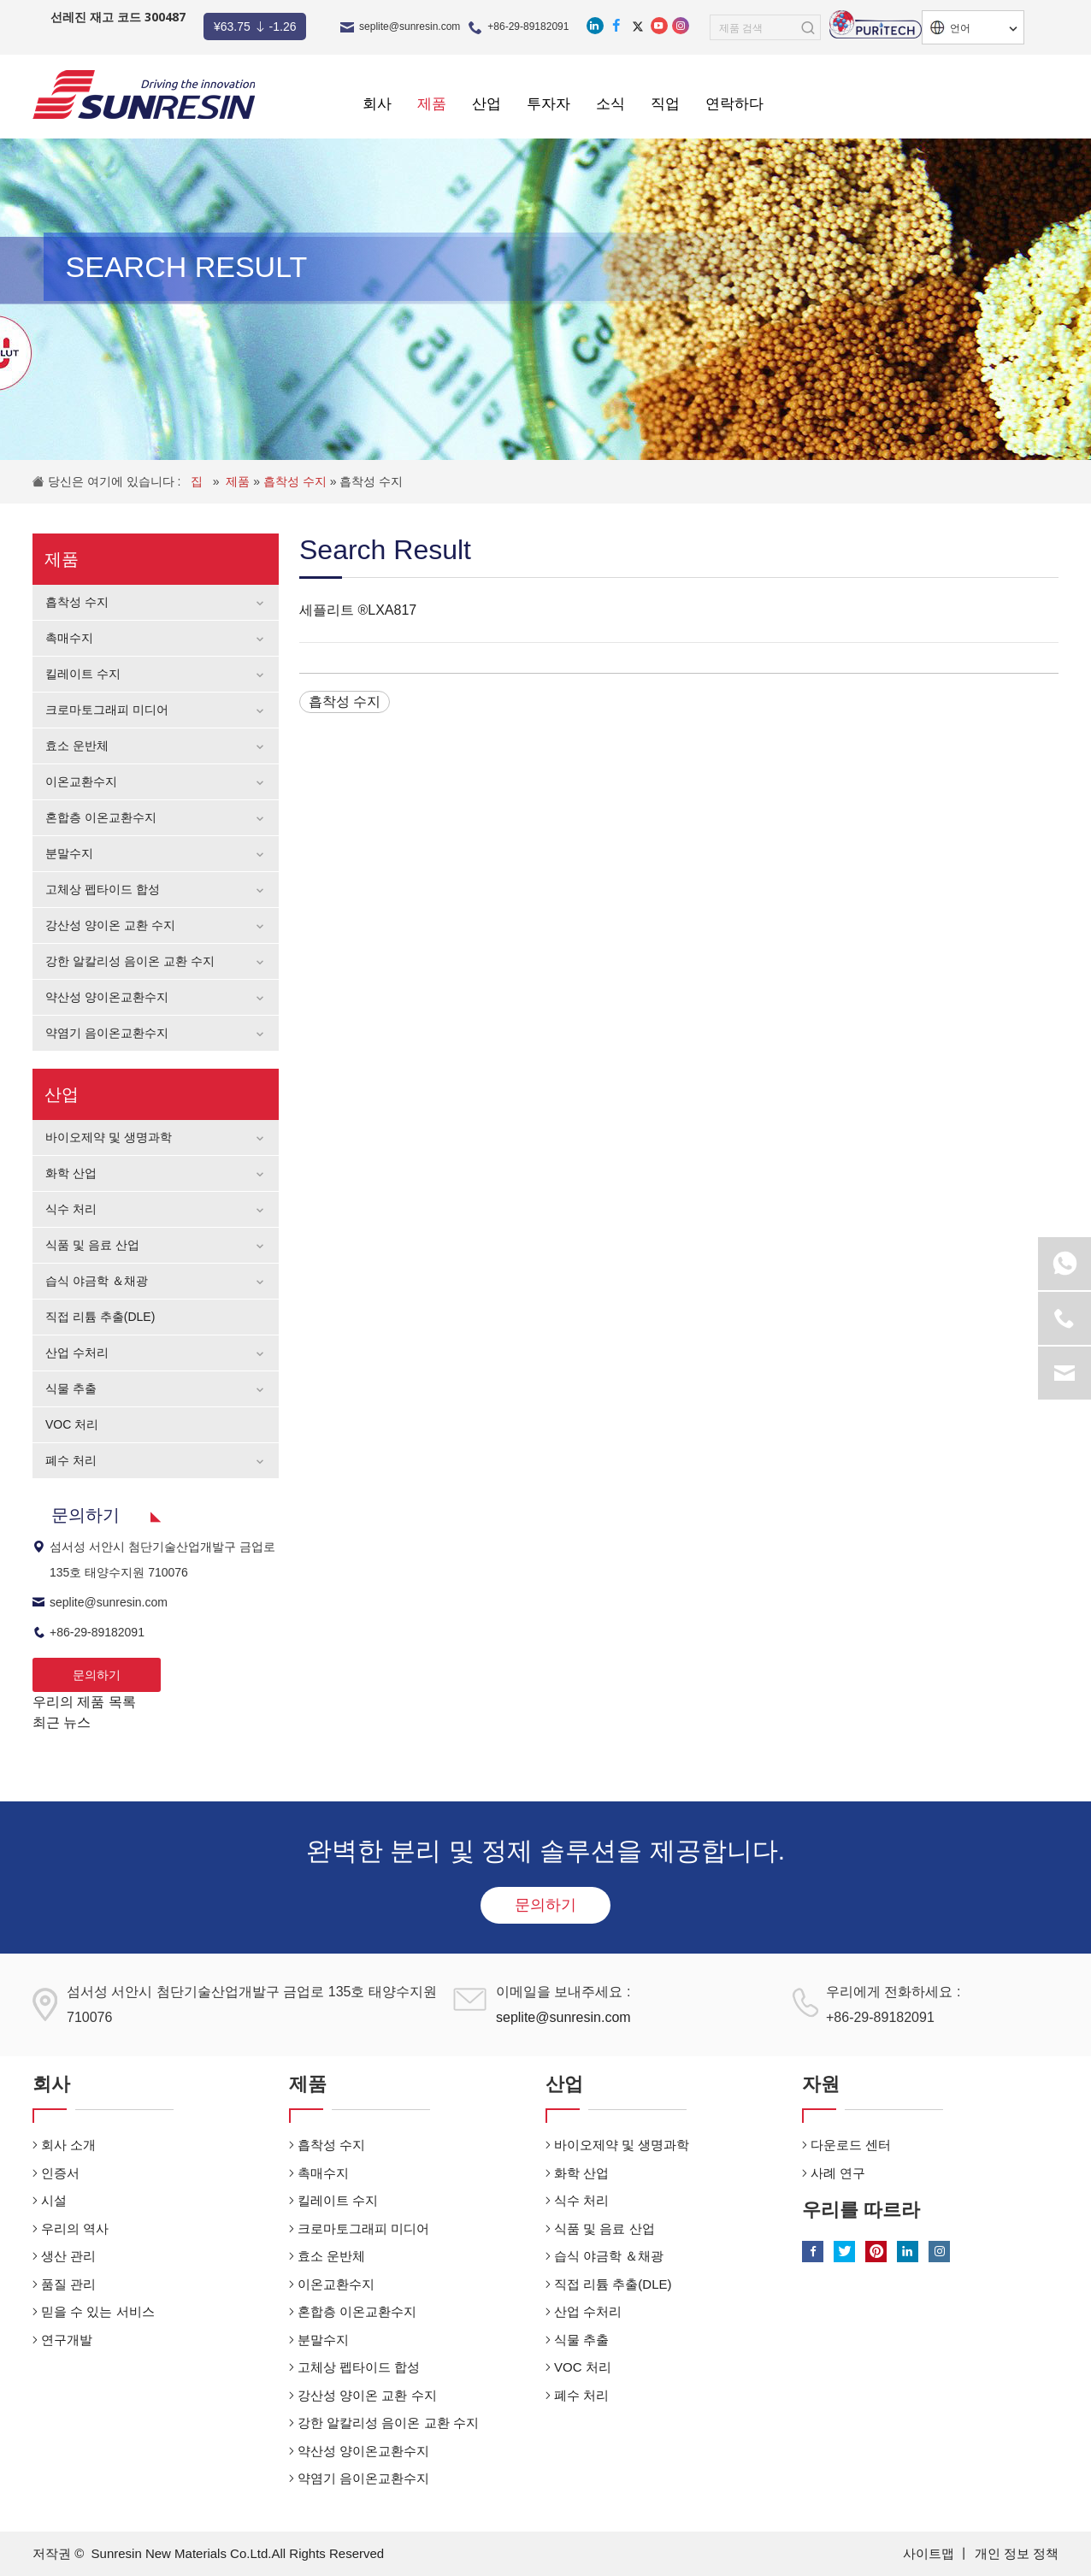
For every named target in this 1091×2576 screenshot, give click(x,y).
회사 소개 (68, 2144)
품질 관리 (68, 2284)
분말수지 (69, 853)
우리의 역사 (75, 2228)
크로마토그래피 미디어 (106, 709)
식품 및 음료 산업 (92, 1245)
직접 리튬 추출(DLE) (100, 1316)
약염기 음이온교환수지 (106, 1033)
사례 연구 (838, 2173)
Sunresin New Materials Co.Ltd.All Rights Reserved (238, 2553)
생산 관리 (68, 2256)
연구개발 (66, 2339)
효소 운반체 (77, 745)
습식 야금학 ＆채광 (96, 1281)
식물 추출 (71, 1388)
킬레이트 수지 (83, 674)
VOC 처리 (71, 1424)
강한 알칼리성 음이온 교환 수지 (130, 961)
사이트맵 (930, 2553)
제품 (239, 481)
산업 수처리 (77, 1352)
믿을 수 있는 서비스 (98, 2311)
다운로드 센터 (851, 2144)
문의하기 (97, 1675)
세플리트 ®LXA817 (357, 610)
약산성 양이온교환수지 (106, 997)
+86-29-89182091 (528, 26)
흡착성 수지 (296, 481)
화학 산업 (71, 1173)
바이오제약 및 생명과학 (108, 1137)
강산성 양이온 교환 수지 (110, 925)
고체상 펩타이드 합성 (102, 889)
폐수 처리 (71, 1460)
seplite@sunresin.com (409, 26)
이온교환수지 (81, 781)
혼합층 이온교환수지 (100, 817)
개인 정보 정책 (1017, 2553)
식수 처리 (71, 1209)
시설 (54, 2200)
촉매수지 (69, 638)
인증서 (60, 2173)
